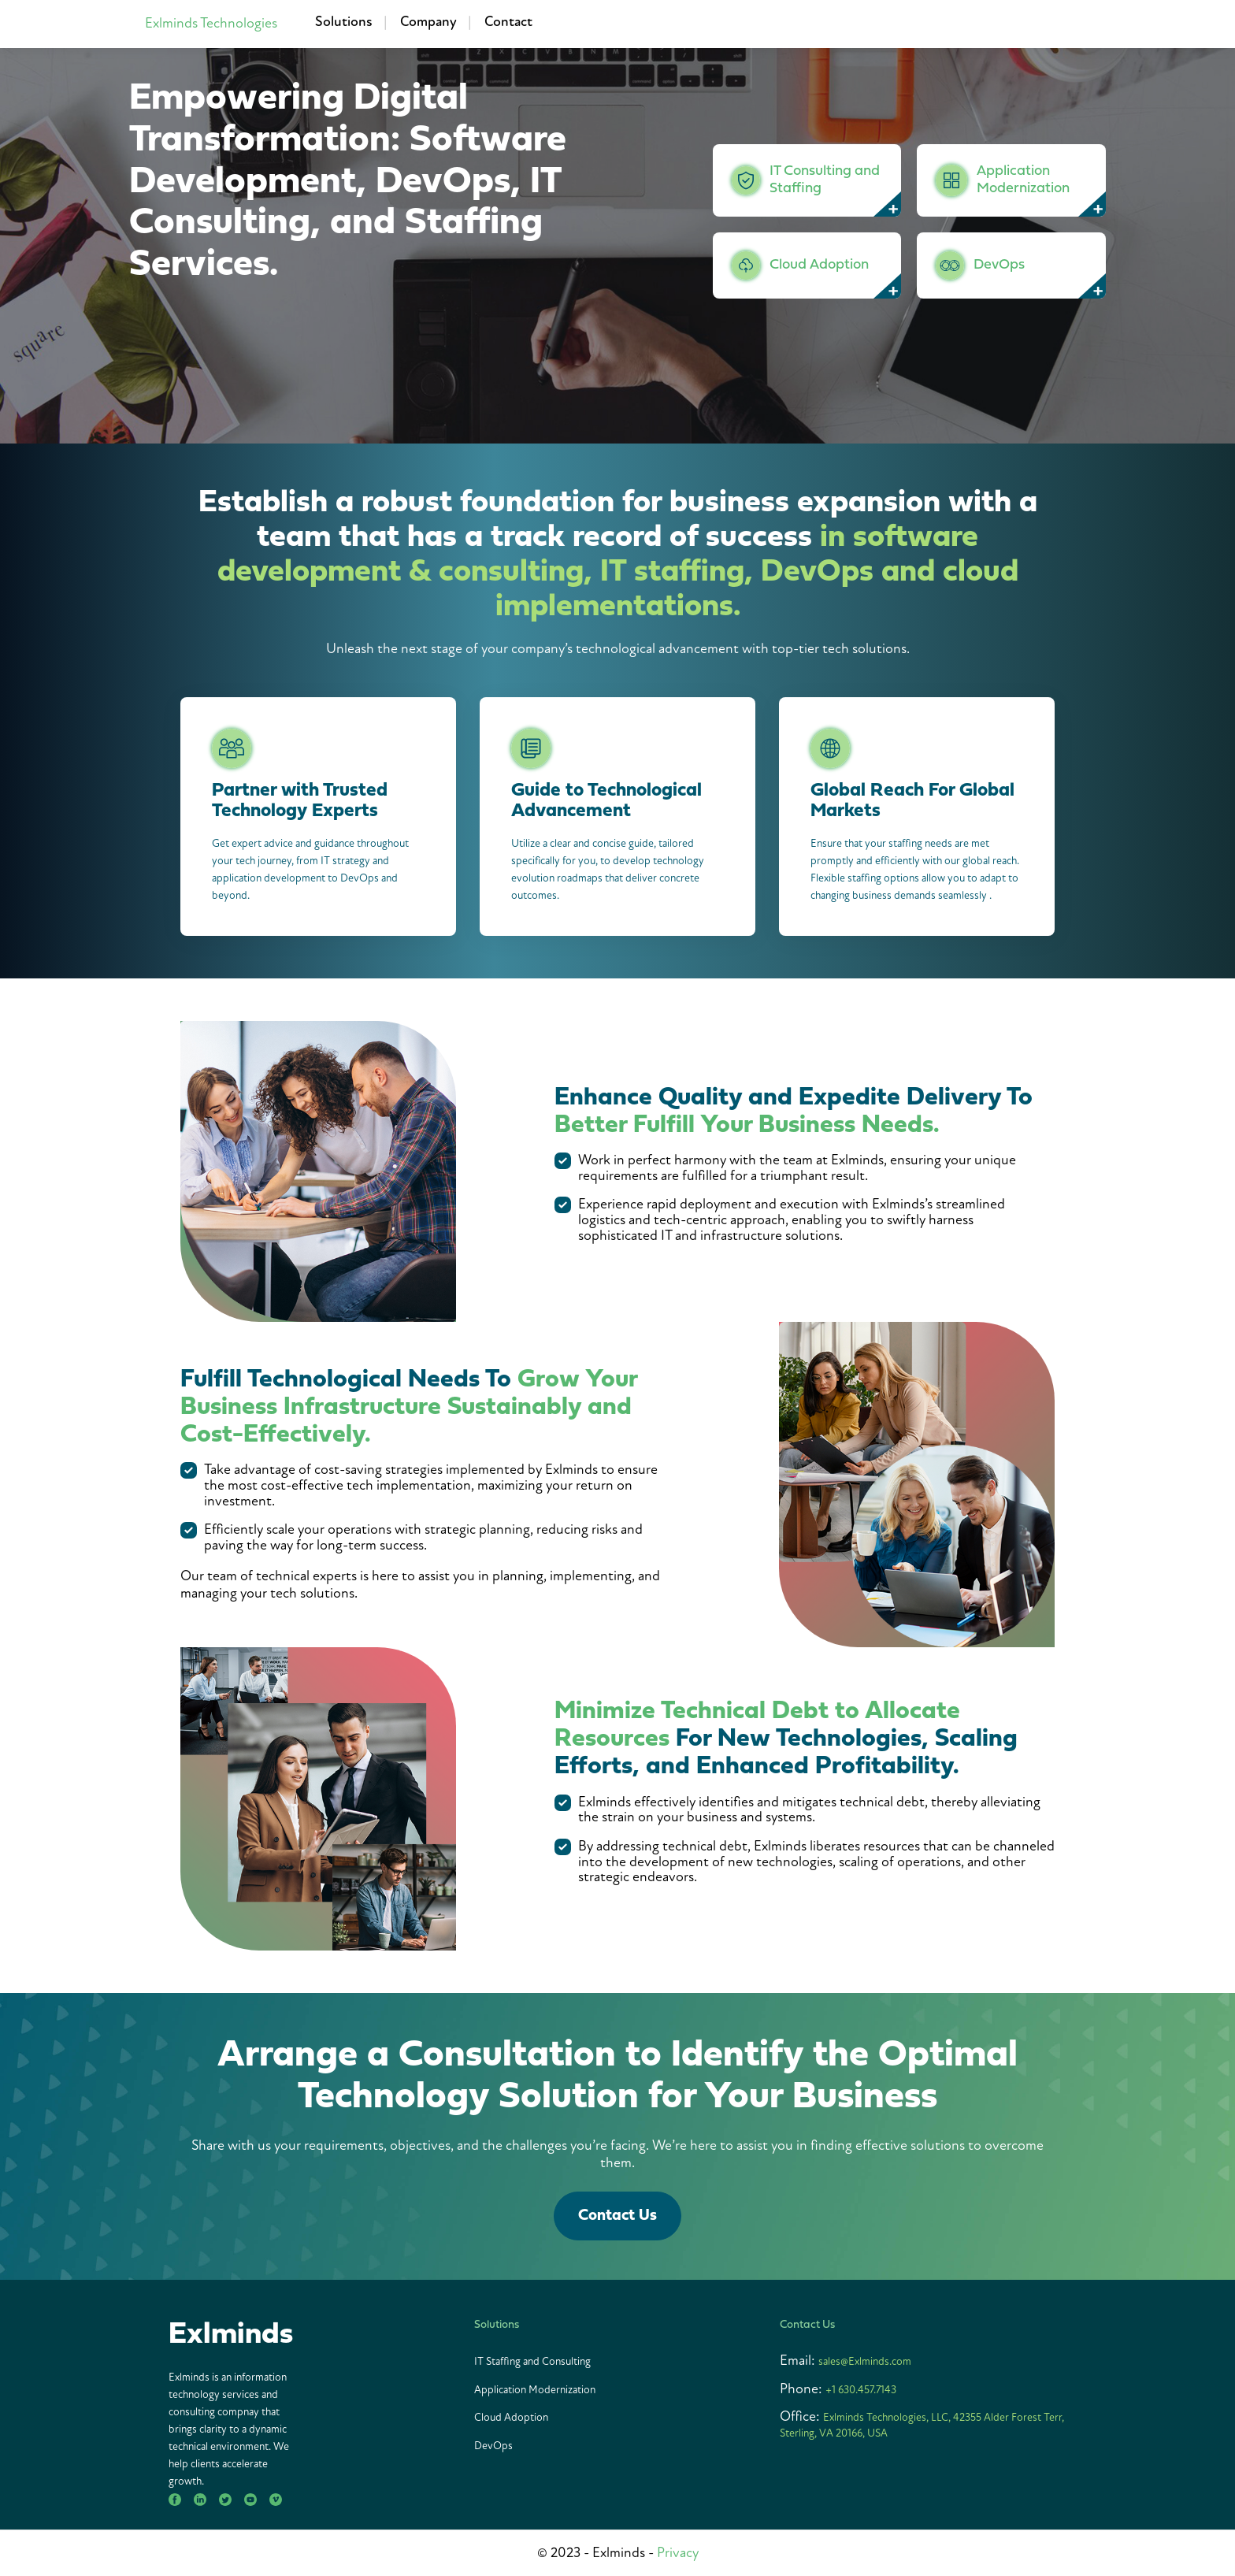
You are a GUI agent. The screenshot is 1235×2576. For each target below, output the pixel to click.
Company (428, 22)
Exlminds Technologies (211, 23)
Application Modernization (534, 2389)
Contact (508, 22)
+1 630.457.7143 (860, 2389)
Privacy (678, 2553)
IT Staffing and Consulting (532, 2361)
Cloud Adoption (511, 2417)
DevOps (493, 2445)
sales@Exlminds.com (864, 2361)
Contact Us (617, 2216)
